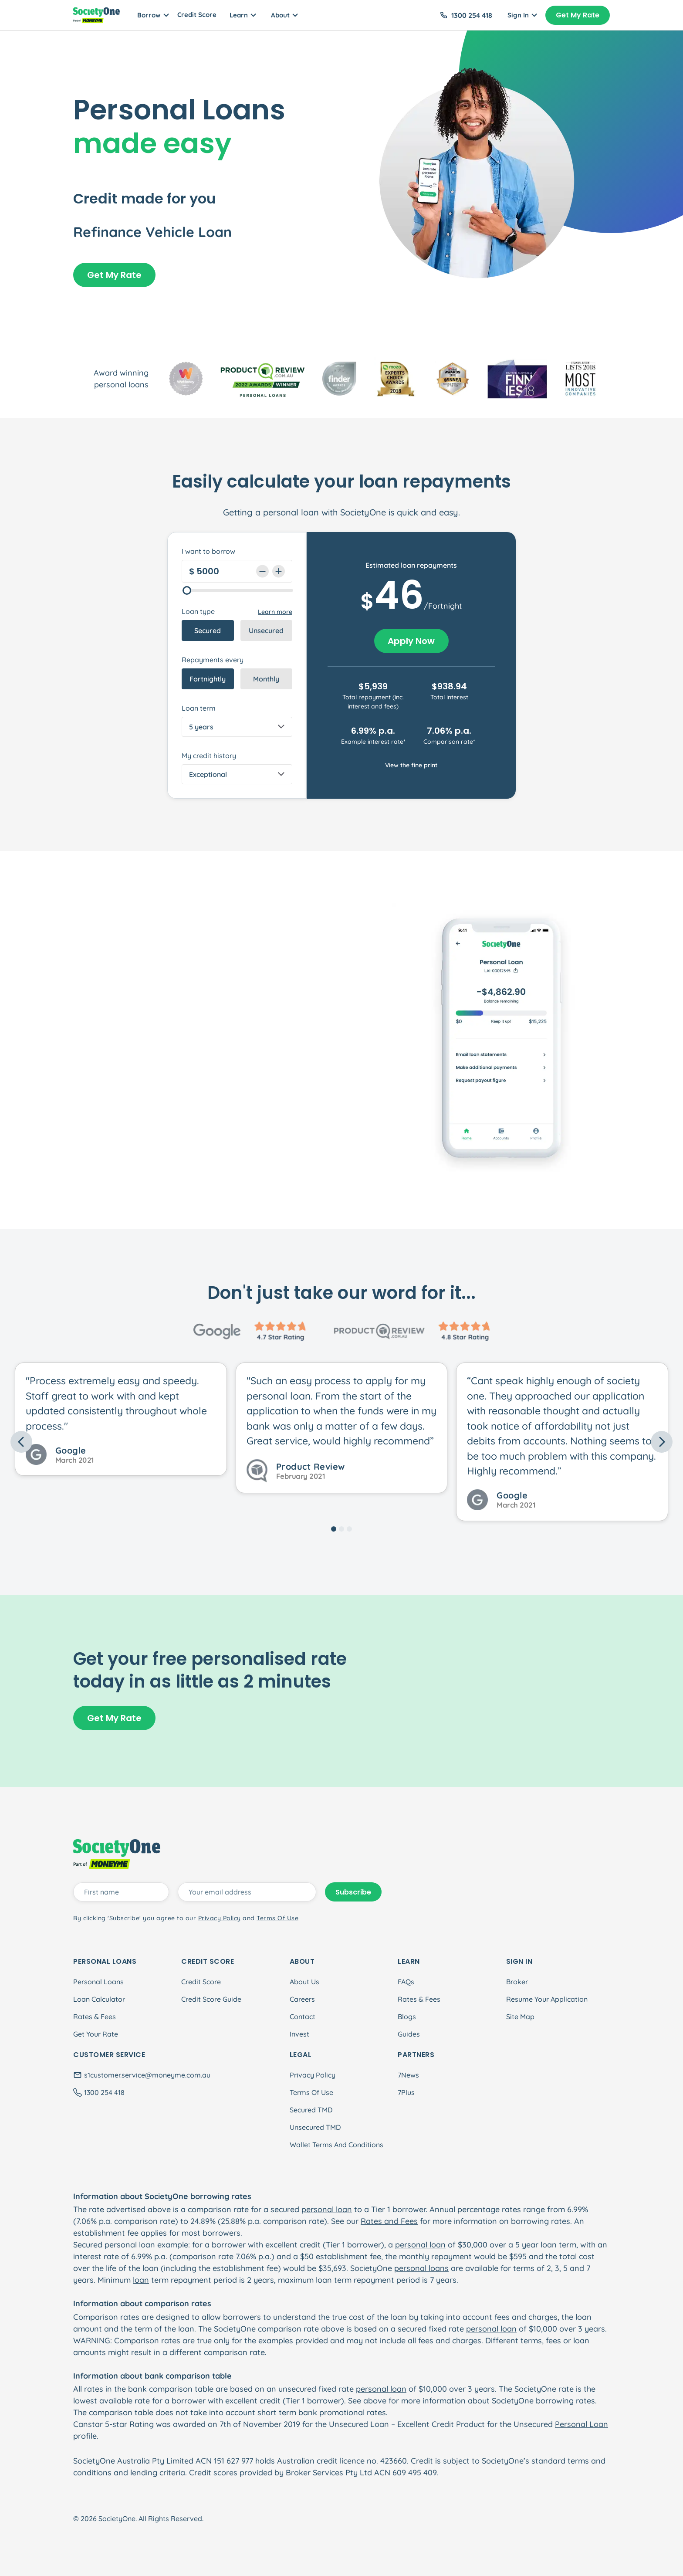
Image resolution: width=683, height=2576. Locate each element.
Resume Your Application (547, 1999)
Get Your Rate (95, 2034)
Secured (207, 630)
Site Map (520, 2016)
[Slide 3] (349, 1529)
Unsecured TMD (315, 2127)
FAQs (406, 1981)
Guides (409, 2034)
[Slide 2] (341, 1529)
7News (408, 2075)
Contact (302, 2016)
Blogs (407, 2016)
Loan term (199, 708)
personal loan (326, 2209)
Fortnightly (207, 679)
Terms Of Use (311, 2092)
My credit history (209, 755)
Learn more (275, 612)
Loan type (198, 611)
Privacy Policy (312, 2075)
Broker (517, 1981)
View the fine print (411, 765)
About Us (304, 1981)
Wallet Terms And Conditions (336, 2144)
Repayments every (212, 659)
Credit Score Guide (211, 1999)
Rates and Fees (389, 2221)
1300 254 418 (471, 15)
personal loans (421, 2268)
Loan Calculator (99, 1999)
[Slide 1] (333, 1529)
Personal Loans (98, 1981)
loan (141, 2280)
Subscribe (353, 1892)
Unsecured (266, 630)
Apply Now (411, 641)
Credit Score (196, 14)
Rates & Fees (94, 2016)
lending (143, 2473)
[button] (60, 1442)
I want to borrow (208, 551)
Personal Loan (581, 2424)
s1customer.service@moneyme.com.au (147, 2075)
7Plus (406, 2092)
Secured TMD (311, 2109)
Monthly (266, 679)
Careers (302, 1999)
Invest (299, 2034)
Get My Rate (577, 15)
